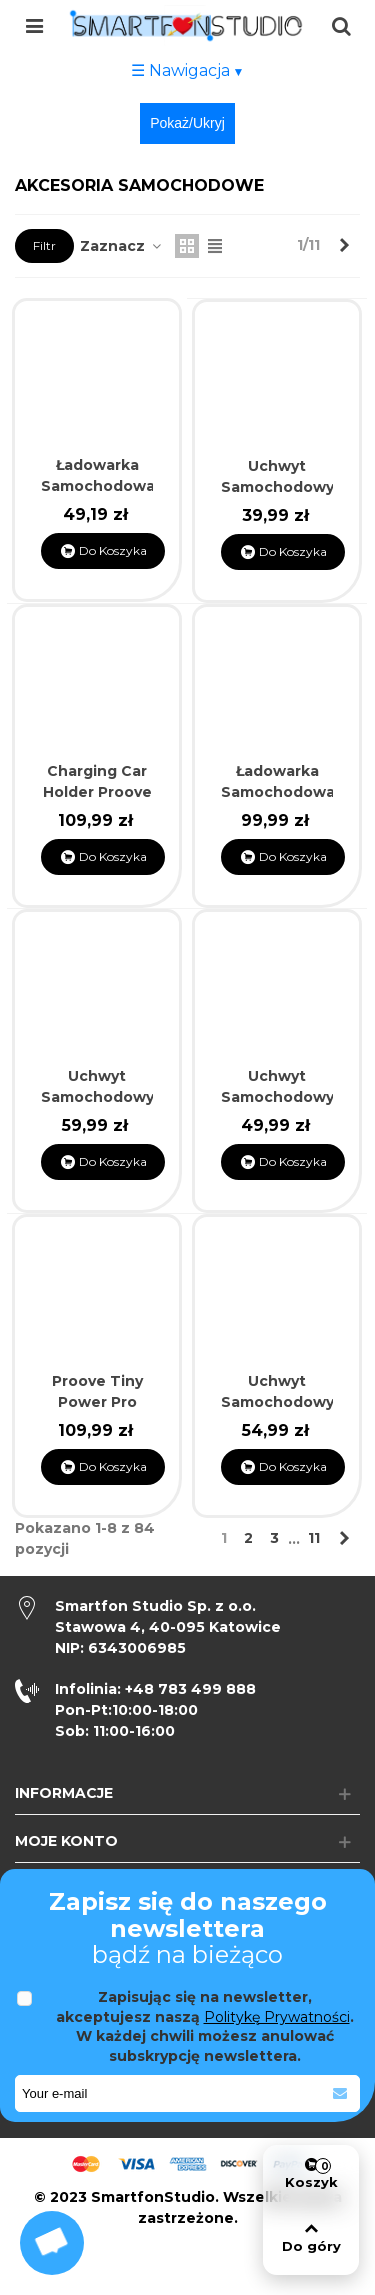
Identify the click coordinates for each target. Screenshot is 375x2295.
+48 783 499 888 (155, 1689)
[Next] (344, 246)
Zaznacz (121, 246)
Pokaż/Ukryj (187, 123)
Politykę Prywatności (277, 2017)
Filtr (44, 245)
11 (314, 1538)
